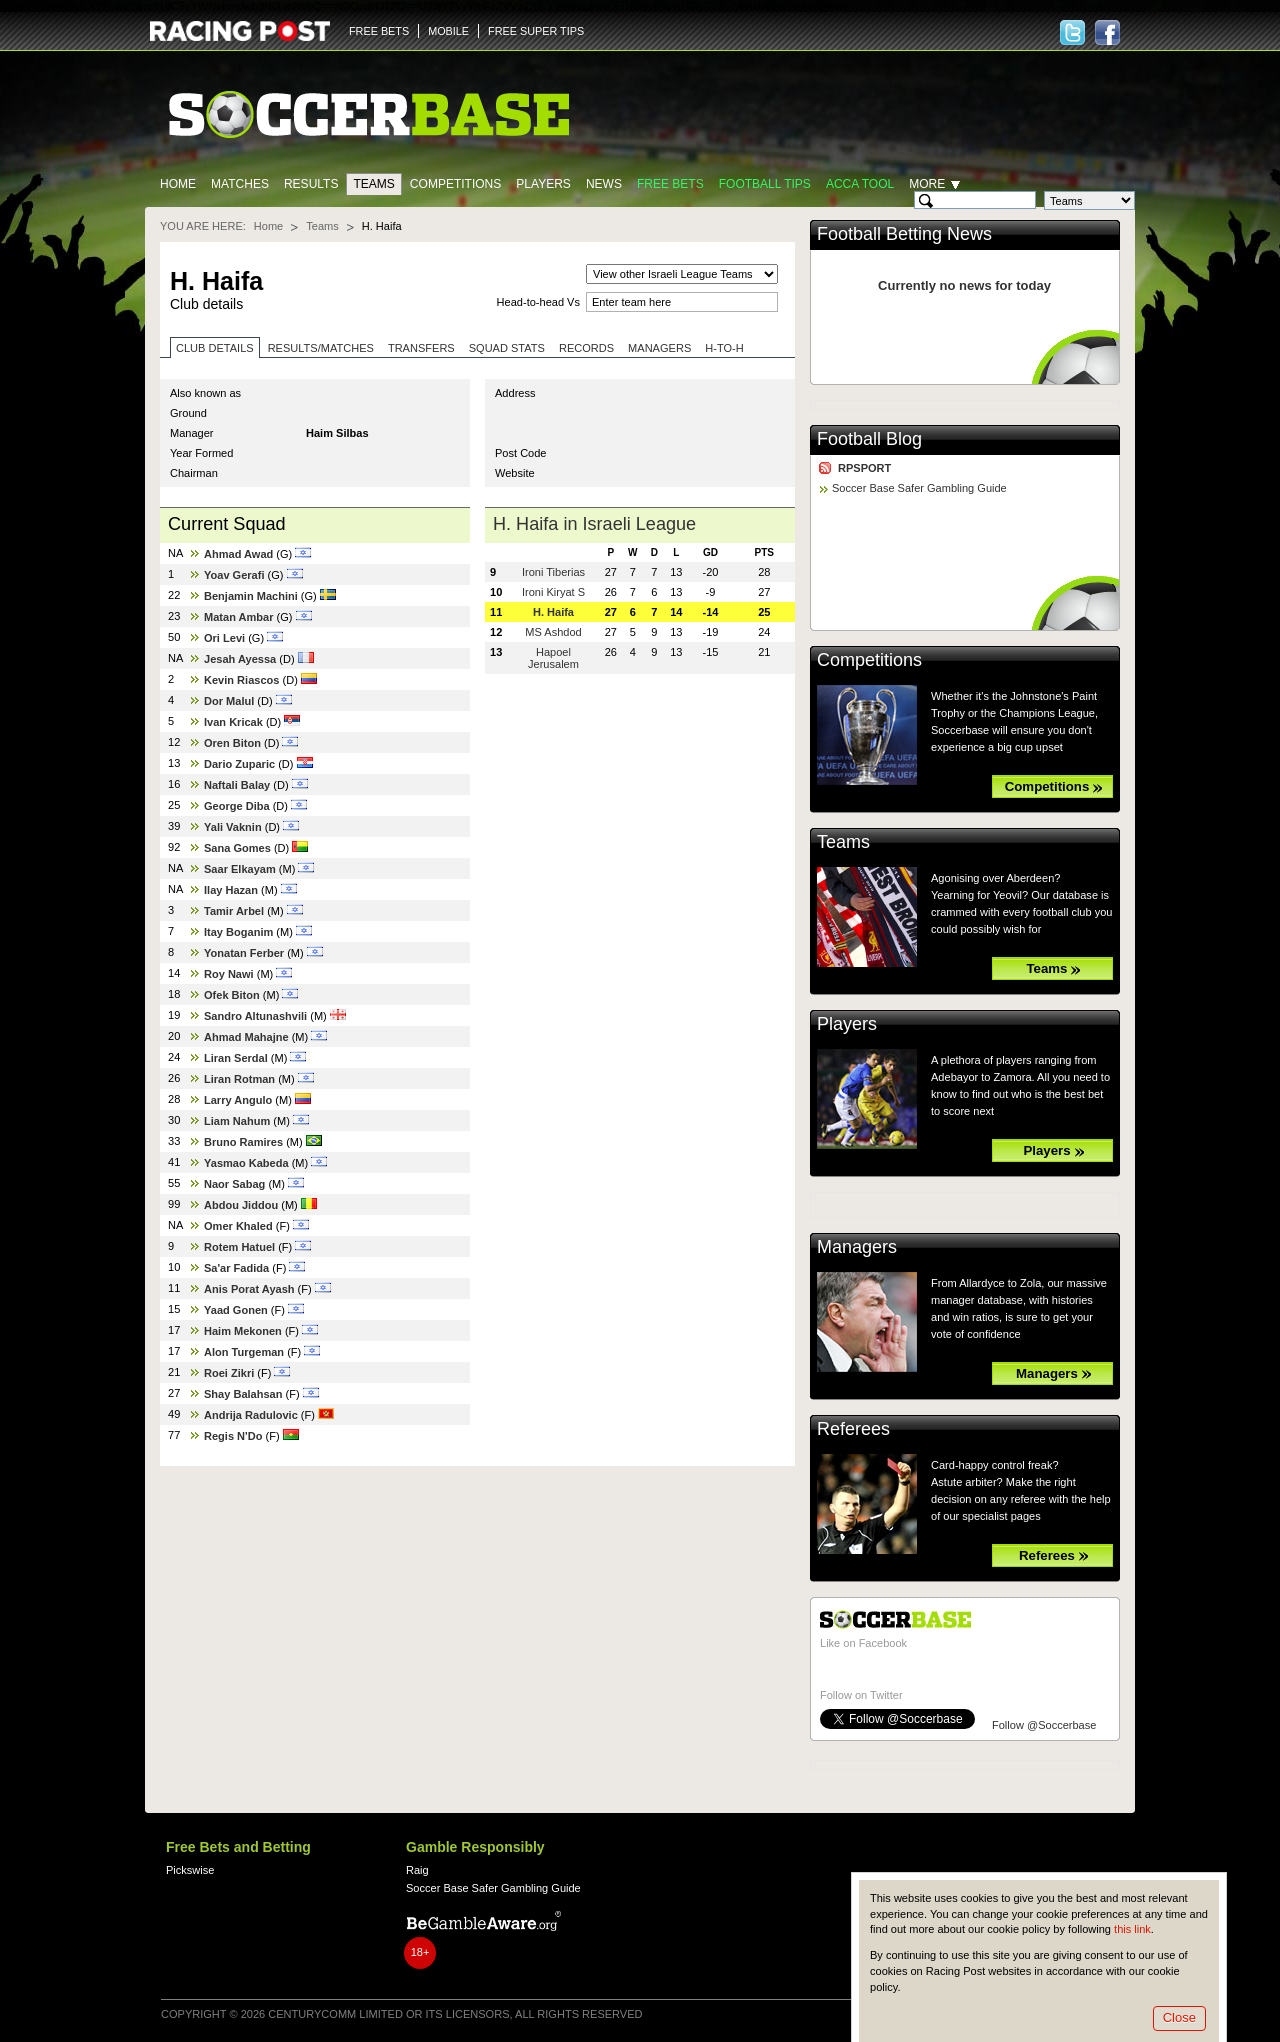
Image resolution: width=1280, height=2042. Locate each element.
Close (1179, 2017)
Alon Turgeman (244, 1352)
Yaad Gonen (236, 1310)
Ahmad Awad (238, 554)
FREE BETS (379, 31)
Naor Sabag (234, 1184)
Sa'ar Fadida (236, 1268)
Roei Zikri (229, 1373)
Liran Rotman (239, 1079)
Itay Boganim (238, 932)
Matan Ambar (238, 617)
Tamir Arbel (234, 911)
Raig (417, 1870)
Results (311, 184)
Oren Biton (232, 743)
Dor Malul (229, 701)
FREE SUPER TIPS (536, 31)
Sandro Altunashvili (255, 1016)
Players (543, 184)
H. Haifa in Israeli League (594, 524)
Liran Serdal (236, 1058)
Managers (659, 348)
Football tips (765, 184)
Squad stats (507, 348)
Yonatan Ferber (244, 953)
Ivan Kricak (233, 722)
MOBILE (448, 31)
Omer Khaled (238, 1226)
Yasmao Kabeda (246, 1163)
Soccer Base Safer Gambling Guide (919, 488)
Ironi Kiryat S (553, 592)
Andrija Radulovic (251, 1415)
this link (1132, 1929)
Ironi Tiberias (553, 572)
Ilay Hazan (231, 890)
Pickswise (190, 1870)
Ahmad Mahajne (246, 1037)
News (604, 184)
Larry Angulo (238, 1100)
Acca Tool (860, 184)
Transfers (421, 348)
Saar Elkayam (240, 869)
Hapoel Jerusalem (553, 658)
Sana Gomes (237, 848)
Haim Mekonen (243, 1331)
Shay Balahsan (243, 1394)
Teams (373, 184)
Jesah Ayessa (240, 659)
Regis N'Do (233, 1436)
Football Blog (869, 439)
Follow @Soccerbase (1044, 1725)
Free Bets (670, 184)
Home (178, 184)
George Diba (237, 806)
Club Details (215, 348)
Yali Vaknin (233, 827)
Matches (240, 184)
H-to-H (724, 348)
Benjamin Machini (251, 596)
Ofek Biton (232, 995)
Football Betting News (904, 234)
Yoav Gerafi (234, 575)
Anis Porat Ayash (249, 1289)
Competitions (455, 184)
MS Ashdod (553, 632)
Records (586, 348)
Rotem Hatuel (239, 1247)
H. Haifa (553, 612)
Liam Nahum (237, 1121)
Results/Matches (321, 348)
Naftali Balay (237, 785)
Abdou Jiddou (241, 1205)
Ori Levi (224, 638)
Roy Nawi (229, 974)
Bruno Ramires (243, 1142)
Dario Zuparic (239, 764)
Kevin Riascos (241, 680)
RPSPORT (864, 468)
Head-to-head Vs (538, 302)
